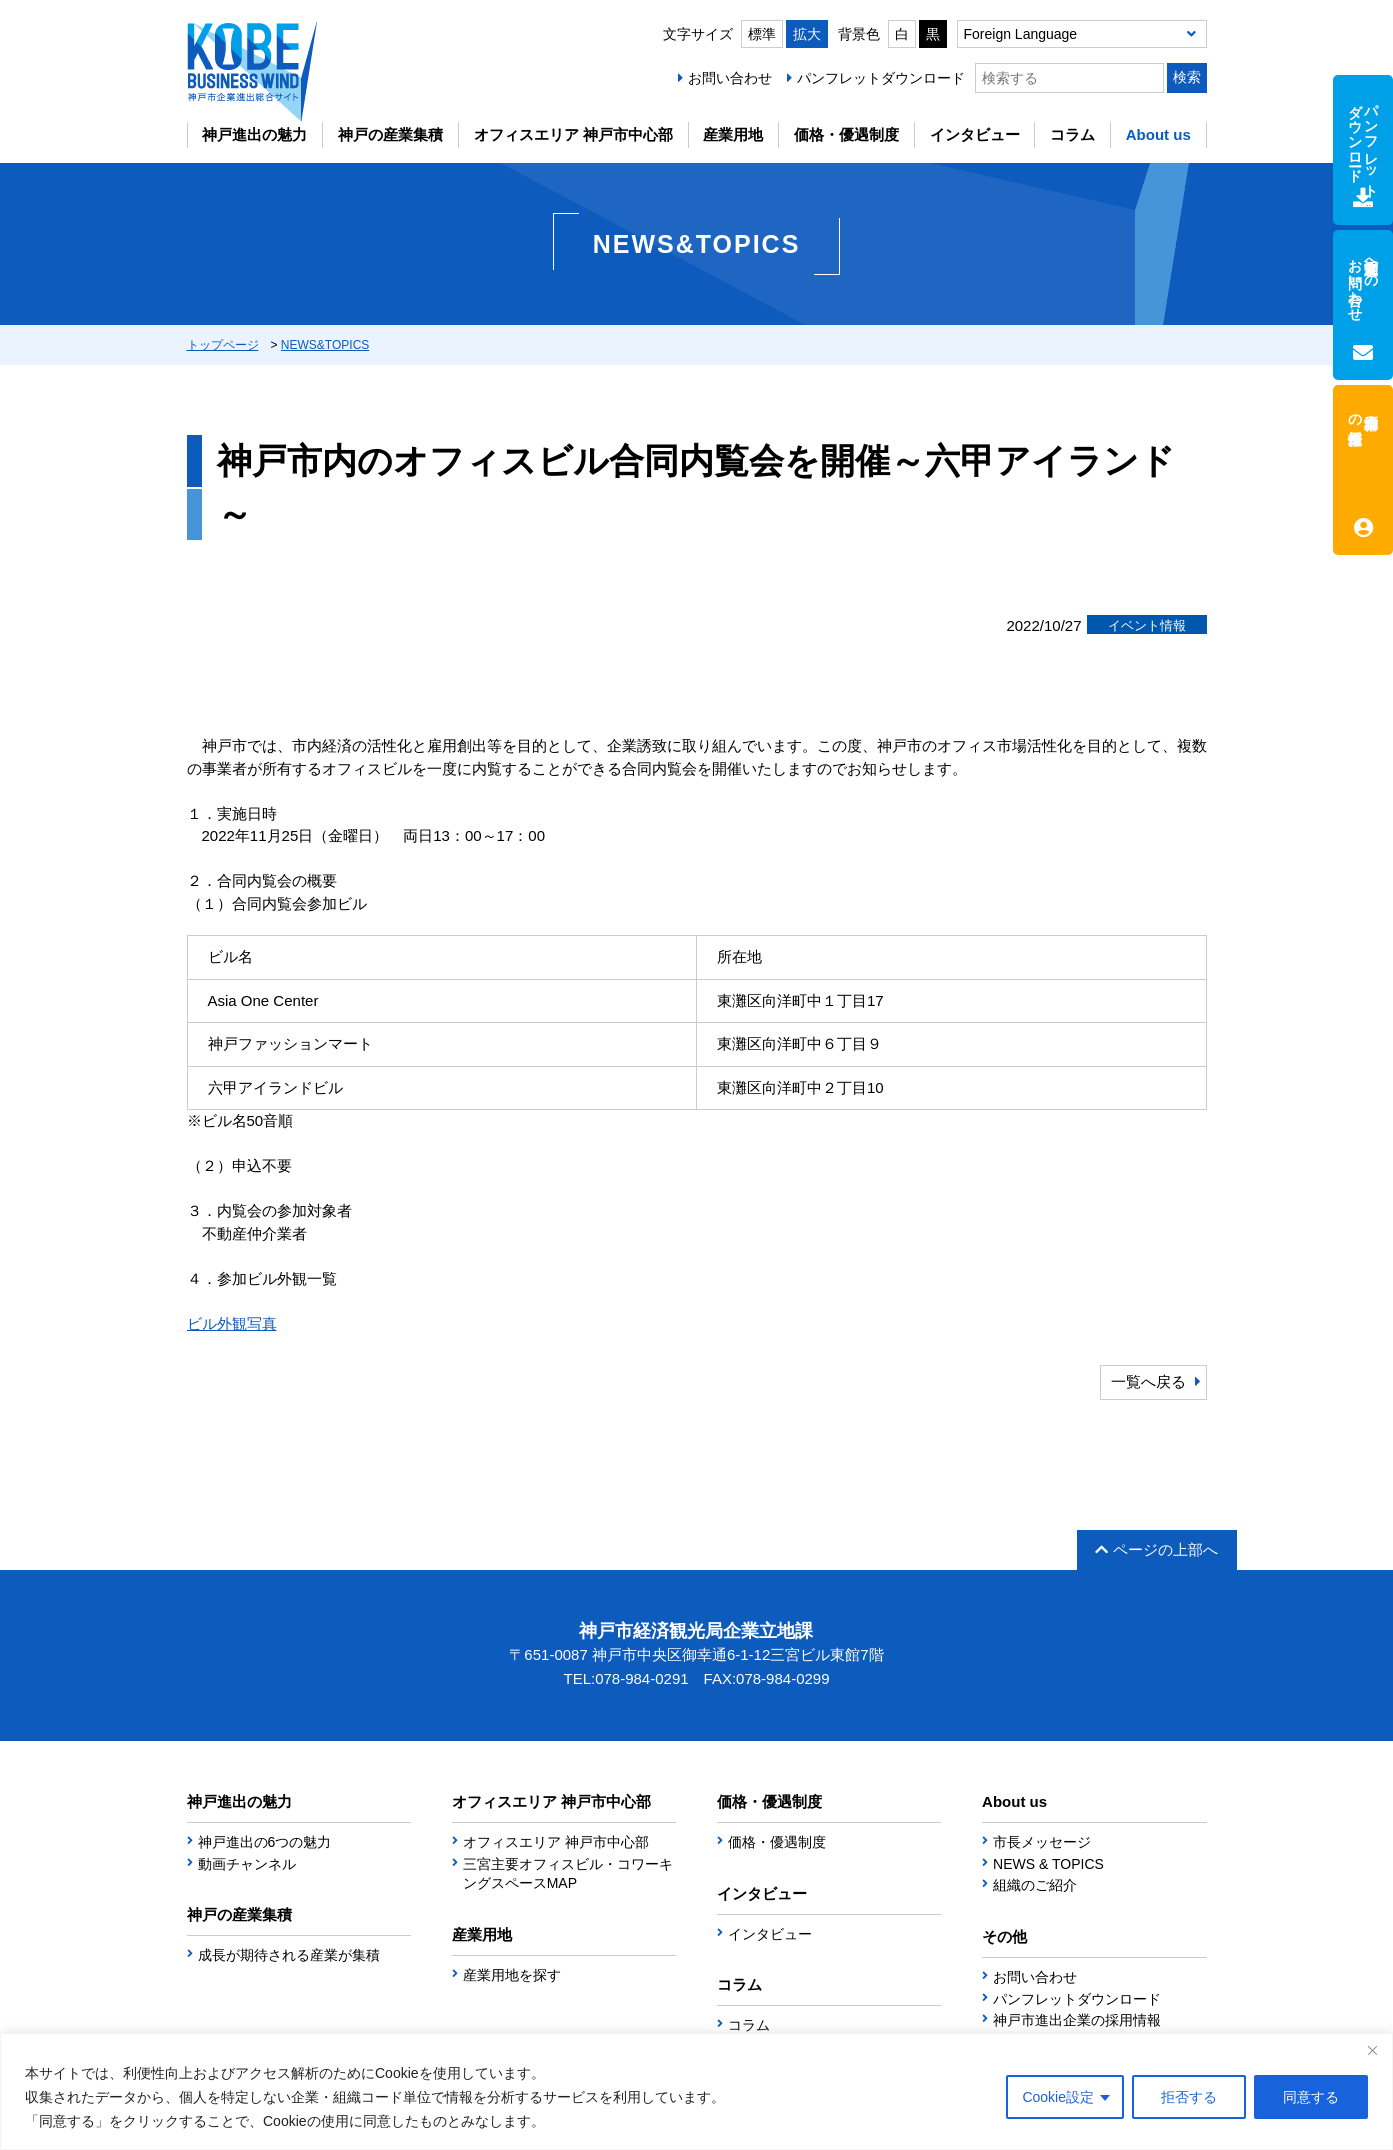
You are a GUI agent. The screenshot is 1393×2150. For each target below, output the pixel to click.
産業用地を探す (512, 1975)
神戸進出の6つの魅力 (265, 1842)
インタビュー (975, 134)
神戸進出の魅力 (254, 134)
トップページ (223, 345)
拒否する (1189, 2097)
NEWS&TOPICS (325, 345)
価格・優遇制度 (846, 134)
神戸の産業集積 (390, 134)
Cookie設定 (1058, 2097)
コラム (1072, 134)
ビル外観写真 (232, 1323)
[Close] (1372, 2050)
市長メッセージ (1042, 1842)
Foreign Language (1021, 34)
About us (1158, 134)
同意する (1311, 2097)
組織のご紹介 (1035, 1885)
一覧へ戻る (1148, 1381)
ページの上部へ (1156, 1549)
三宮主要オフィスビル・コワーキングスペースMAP (568, 1874)
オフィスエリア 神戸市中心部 (573, 134)
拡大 (807, 34)
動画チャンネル (247, 1864)
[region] (696, 2091)
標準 (762, 34)
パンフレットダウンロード (881, 78)
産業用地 (733, 134)
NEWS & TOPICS (1048, 1864)
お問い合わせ (730, 78)
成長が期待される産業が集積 (289, 1955)
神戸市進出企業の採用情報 (1077, 2020)
